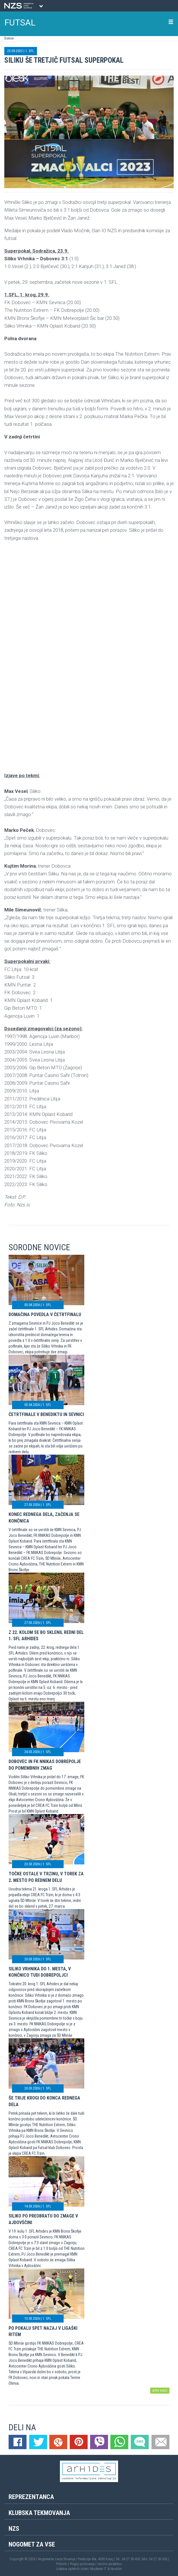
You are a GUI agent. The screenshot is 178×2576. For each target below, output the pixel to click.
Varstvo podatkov (109, 2564)
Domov (9, 38)
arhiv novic (159, 2390)
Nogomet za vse (32, 2544)
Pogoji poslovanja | (83, 2564)
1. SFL (29, 51)
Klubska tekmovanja (39, 2512)
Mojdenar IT (98, 2569)
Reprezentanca (31, 2496)
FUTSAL (20, 22)
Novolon (116, 2569)
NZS (14, 2528)
